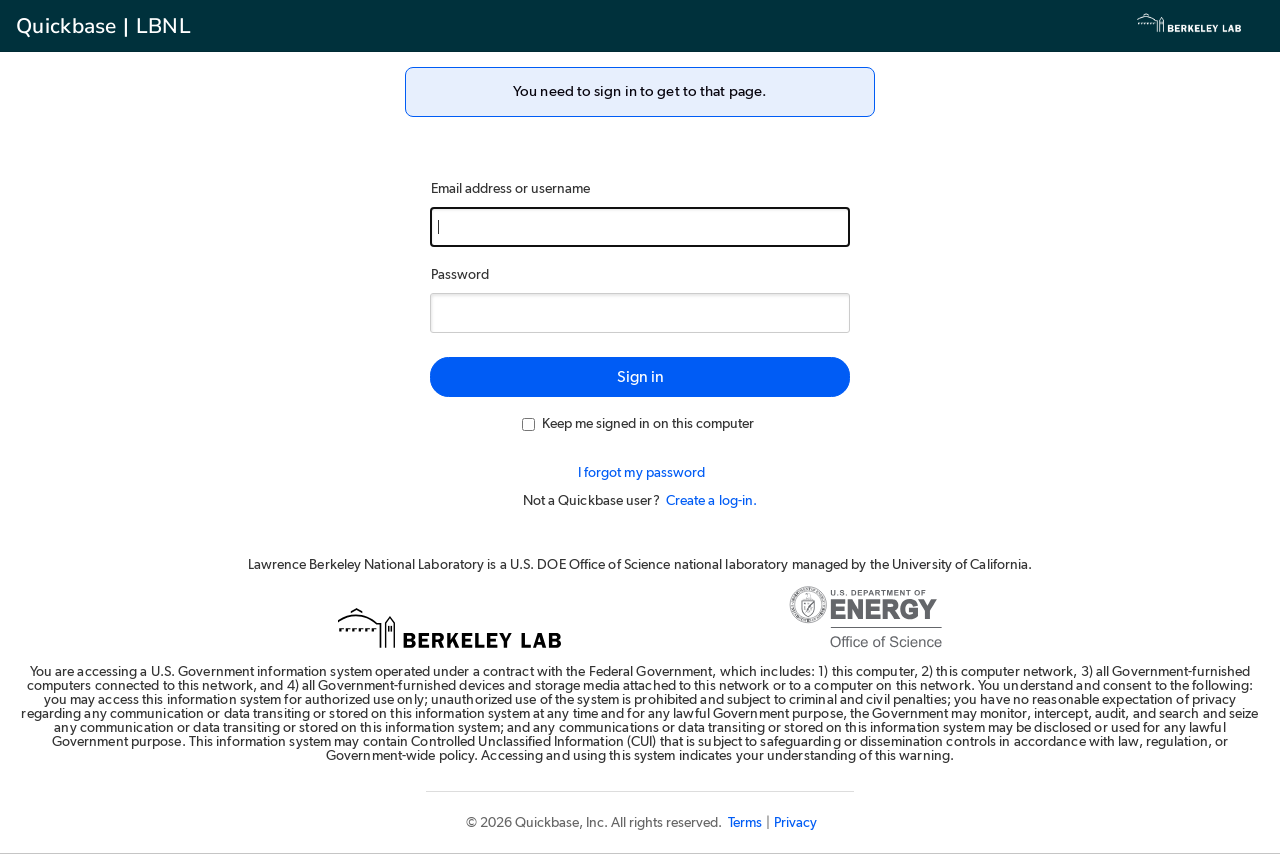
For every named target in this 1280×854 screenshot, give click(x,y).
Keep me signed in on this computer (638, 424)
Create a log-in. (712, 501)
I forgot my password (642, 473)
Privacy (795, 823)
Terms (745, 823)
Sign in (640, 377)
